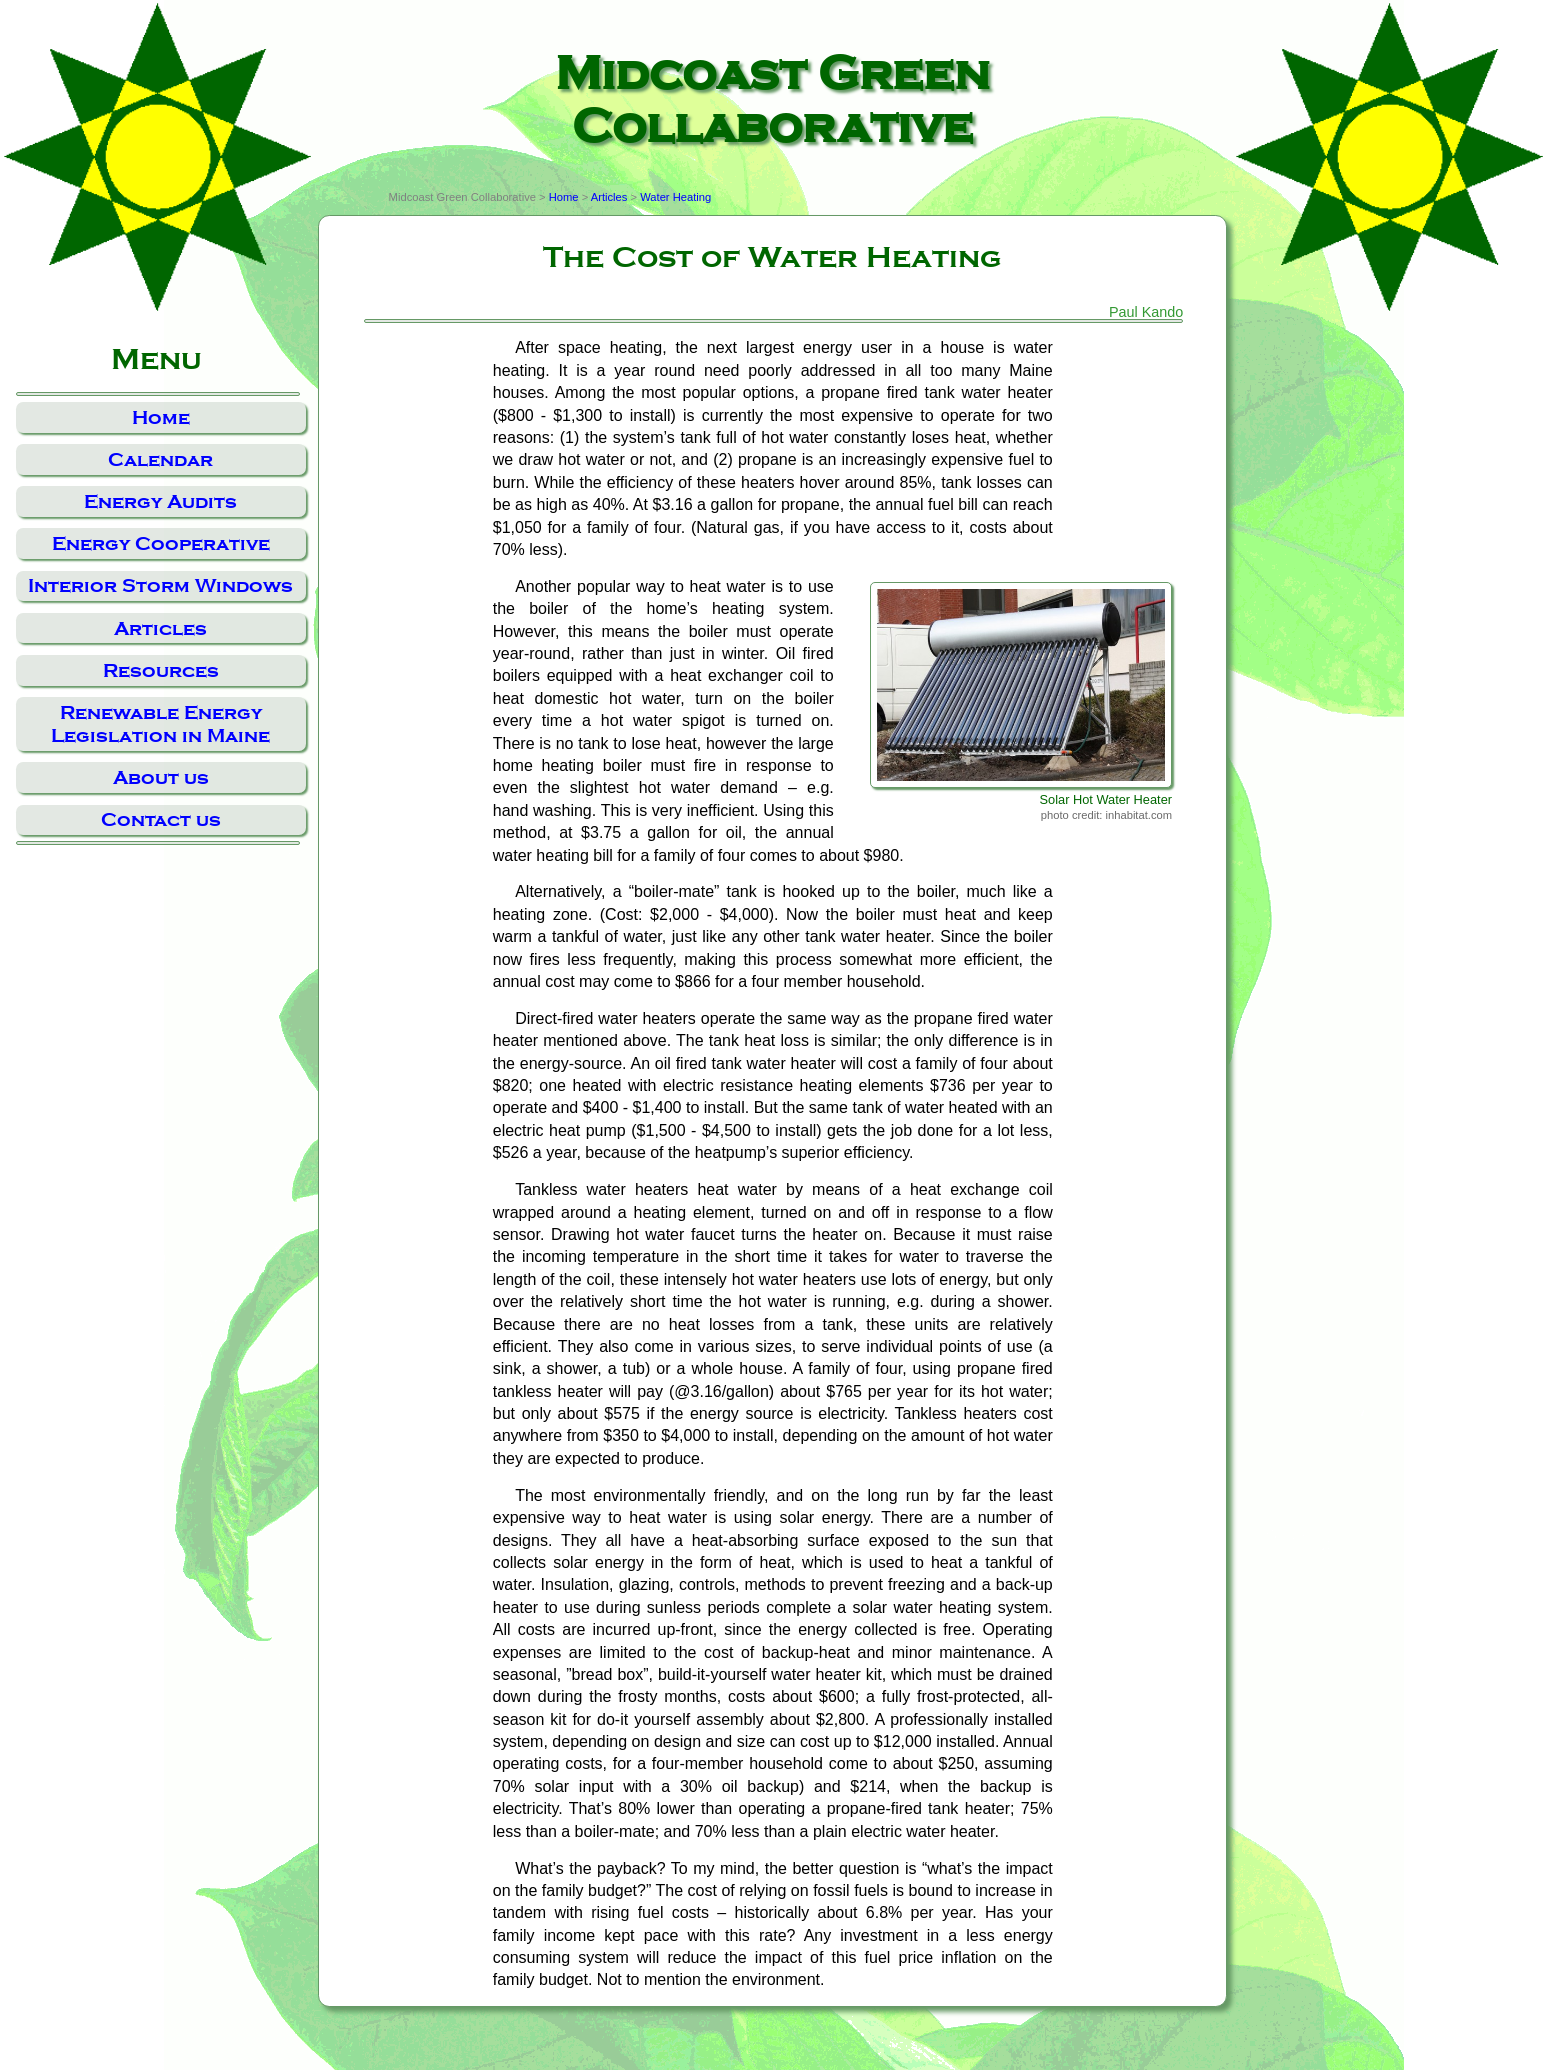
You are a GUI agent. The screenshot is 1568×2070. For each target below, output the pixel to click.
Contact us (161, 819)
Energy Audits (160, 501)
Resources (161, 670)
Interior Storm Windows (160, 585)
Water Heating (675, 197)
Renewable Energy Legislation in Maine (160, 724)
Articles (160, 628)
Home (161, 417)
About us (161, 777)
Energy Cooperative (161, 543)
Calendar (160, 459)
